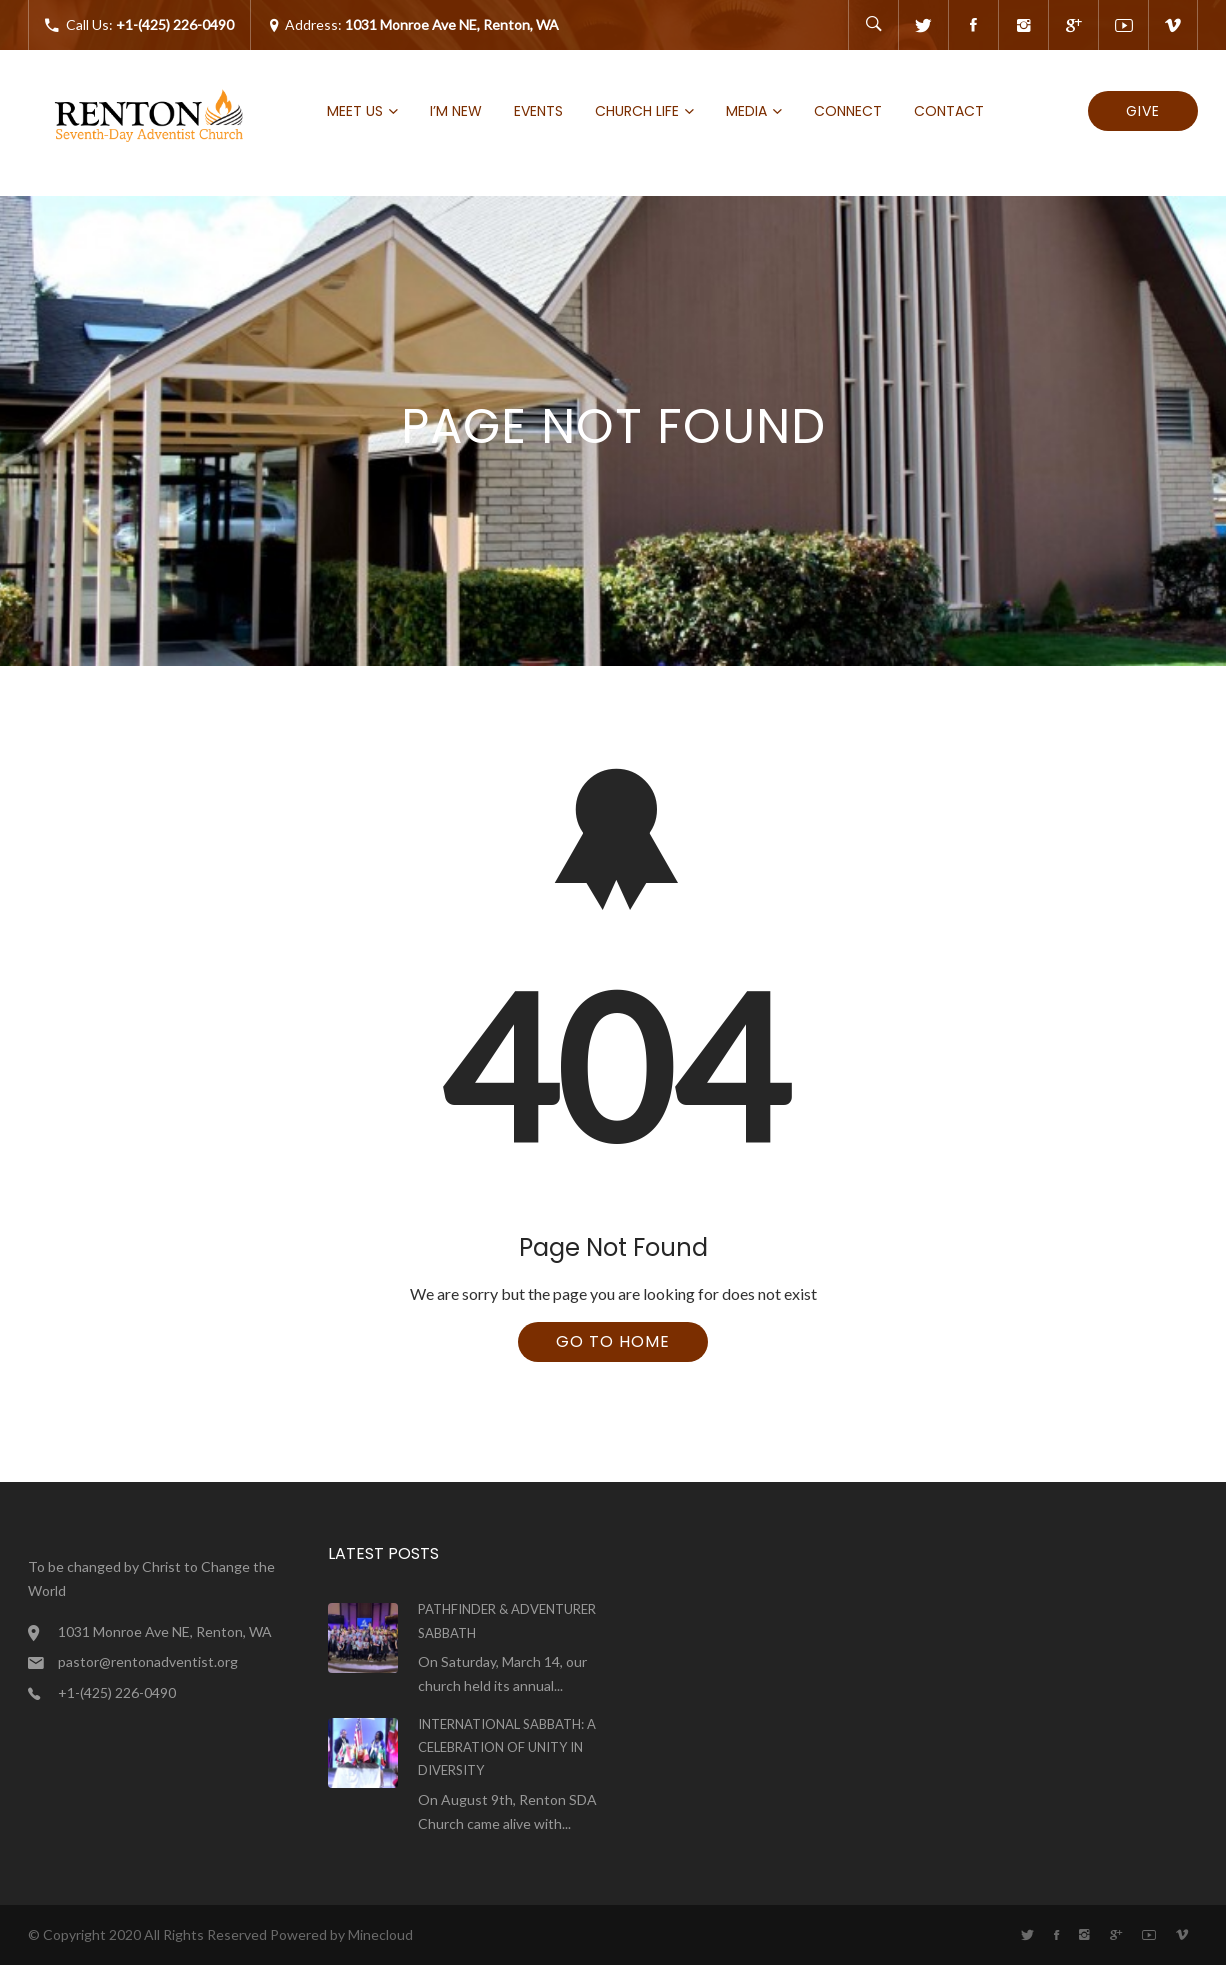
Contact (949, 111)
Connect (848, 111)
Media (746, 111)
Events (538, 111)
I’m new (456, 111)
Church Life (637, 111)
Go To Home (613, 1341)
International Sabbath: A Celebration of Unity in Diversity (507, 1747)
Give (1143, 111)
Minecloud (380, 1934)
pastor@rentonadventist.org (148, 1661)
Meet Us (355, 111)
